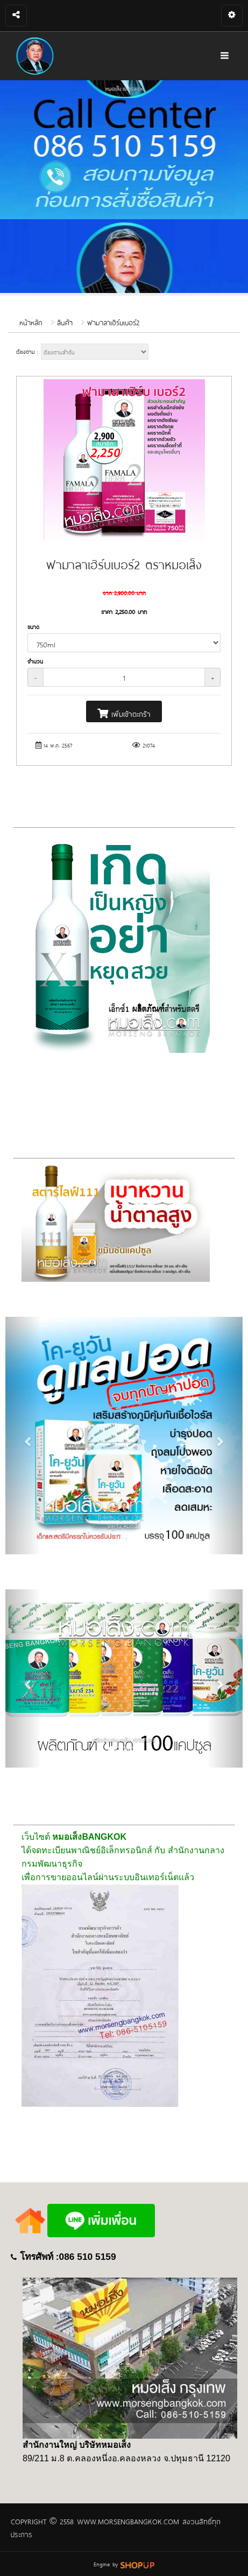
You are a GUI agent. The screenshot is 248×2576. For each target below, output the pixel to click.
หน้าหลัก (30, 322)
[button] (23, 1435)
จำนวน (35, 661)
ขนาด (33, 626)
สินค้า (65, 322)
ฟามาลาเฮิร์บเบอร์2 (113, 322)
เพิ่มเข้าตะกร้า (124, 713)
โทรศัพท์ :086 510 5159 (68, 2256)
